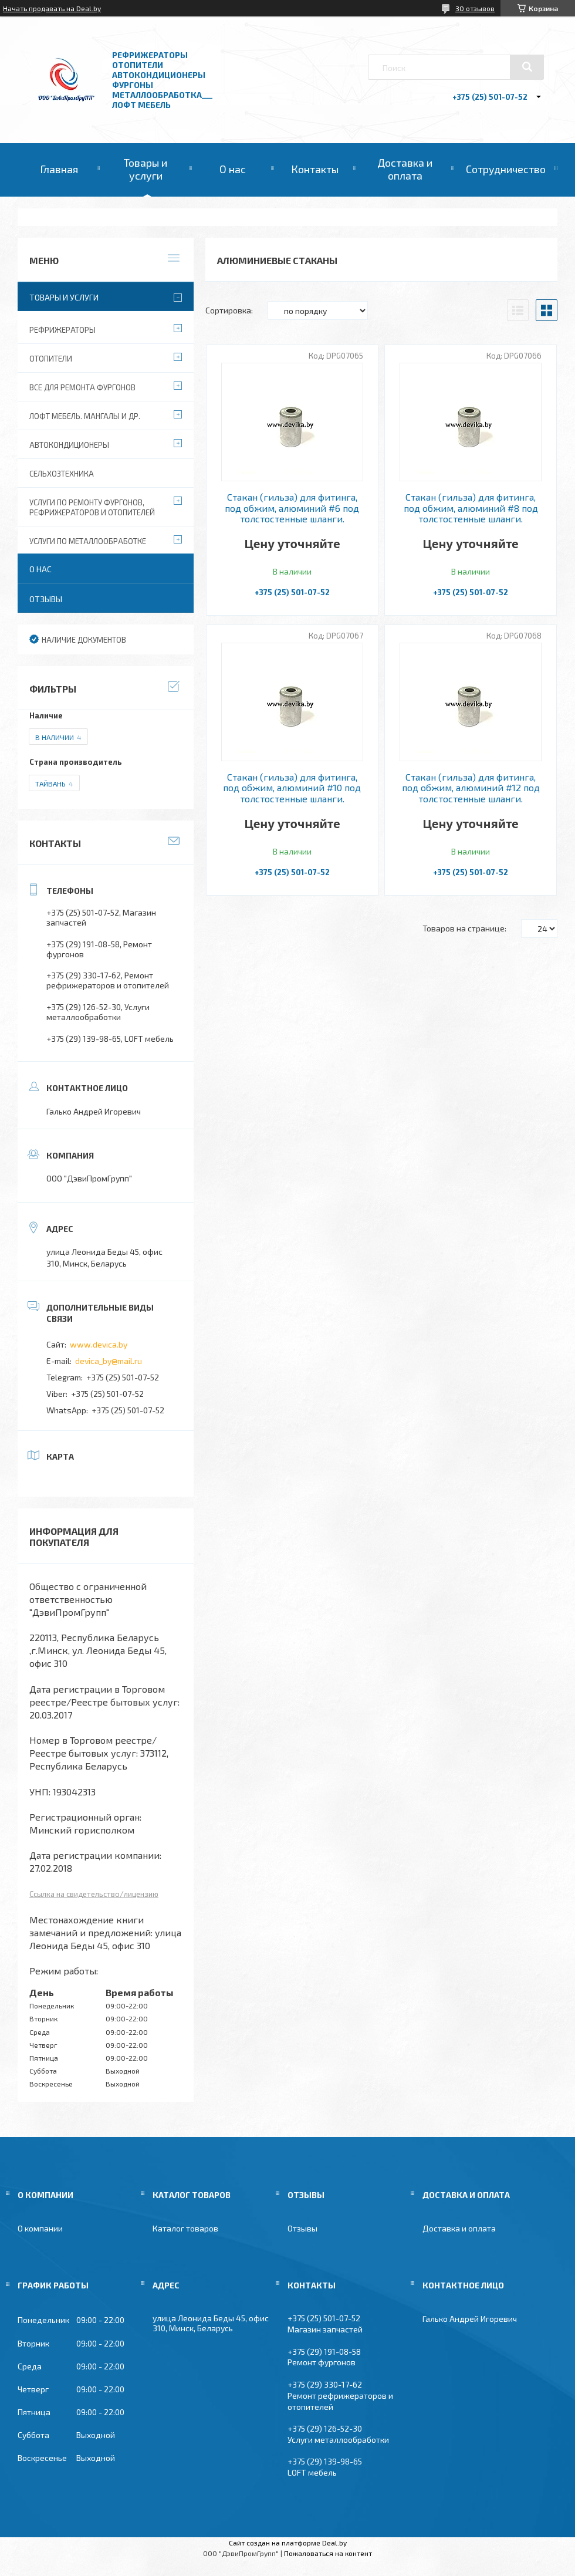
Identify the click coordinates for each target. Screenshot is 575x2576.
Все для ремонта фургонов (82, 387)
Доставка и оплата (404, 169)
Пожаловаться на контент (328, 2553)
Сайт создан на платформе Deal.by (288, 2542)
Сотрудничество (506, 169)
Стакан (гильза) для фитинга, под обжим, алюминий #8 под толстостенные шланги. (471, 508)
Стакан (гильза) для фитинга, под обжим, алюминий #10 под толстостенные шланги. (292, 788)
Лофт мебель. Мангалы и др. (84, 416)
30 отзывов (475, 8)
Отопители (50, 358)
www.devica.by (98, 1344)
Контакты (315, 169)
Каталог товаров (185, 2228)
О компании (40, 2228)
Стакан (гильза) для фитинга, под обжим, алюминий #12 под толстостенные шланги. (471, 788)
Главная (59, 169)
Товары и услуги (145, 169)
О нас (232, 169)
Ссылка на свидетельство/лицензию (93, 1894)
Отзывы (45, 599)
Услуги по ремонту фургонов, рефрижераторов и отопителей (92, 507)
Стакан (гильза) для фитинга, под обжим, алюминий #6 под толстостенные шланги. (292, 508)
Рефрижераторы (62, 330)
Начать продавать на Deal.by (52, 8)
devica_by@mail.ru (108, 1361)
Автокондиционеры (69, 445)
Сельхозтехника (61, 473)
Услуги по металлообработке (87, 541)
